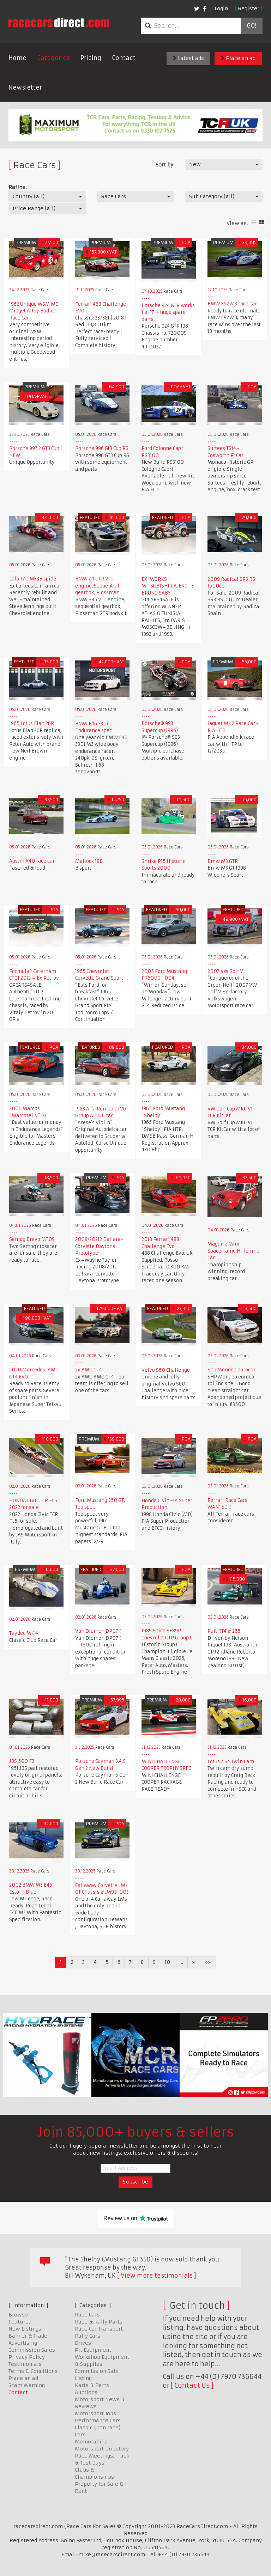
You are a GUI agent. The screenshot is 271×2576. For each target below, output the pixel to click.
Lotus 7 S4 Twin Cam (230, 1762)
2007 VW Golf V (225, 971)
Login (221, 8)
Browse (18, 2315)
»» (207, 1962)
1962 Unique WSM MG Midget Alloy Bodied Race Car (34, 311)
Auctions (86, 2392)
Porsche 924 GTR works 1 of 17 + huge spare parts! (168, 312)
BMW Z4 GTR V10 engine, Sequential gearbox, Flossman (97, 586)
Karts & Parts (92, 2385)
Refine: (17, 187)
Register (248, 8)
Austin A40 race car (32, 861)
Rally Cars (87, 2336)
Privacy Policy (26, 2357)
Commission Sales (31, 2350)
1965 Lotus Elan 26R (31, 723)
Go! (251, 25)
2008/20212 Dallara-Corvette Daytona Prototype (99, 1246)
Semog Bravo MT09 (32, 1239)
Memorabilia (91, 2441)
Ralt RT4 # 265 (223, 1631)
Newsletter (25, 87)
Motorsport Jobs (95, 2413)
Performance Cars (98, 2420)
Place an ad (238, 58)
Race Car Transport (99, 2329)
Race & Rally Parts (98, 2322)
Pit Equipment (93, 2350)
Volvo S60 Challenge (165, 1370)
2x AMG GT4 (88, 1370)
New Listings (24, 2329)
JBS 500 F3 (21, 1761)
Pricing (90, 57)
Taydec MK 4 (23, 1633)
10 (167, 1962)
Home (17, 57)
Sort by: (165, 165)
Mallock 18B (89, 861)
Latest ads (188, 58)
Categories (53, 57)
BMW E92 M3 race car (232, 304)
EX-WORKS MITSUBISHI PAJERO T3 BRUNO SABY (167, 586)
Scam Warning (26, 2385)
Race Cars (87, 2315)
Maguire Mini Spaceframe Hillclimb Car (233, 1251)
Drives (83, 2343)
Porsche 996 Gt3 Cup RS (101, 448)
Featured (19, 2322)
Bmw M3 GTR (222, 861)
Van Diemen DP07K (98, 1631)
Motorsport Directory (102, 2449)
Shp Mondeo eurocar (231, 1370)
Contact (124, 57)
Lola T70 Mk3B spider (33, 579)
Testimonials (25, 2364)
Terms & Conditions (33, 2371)
